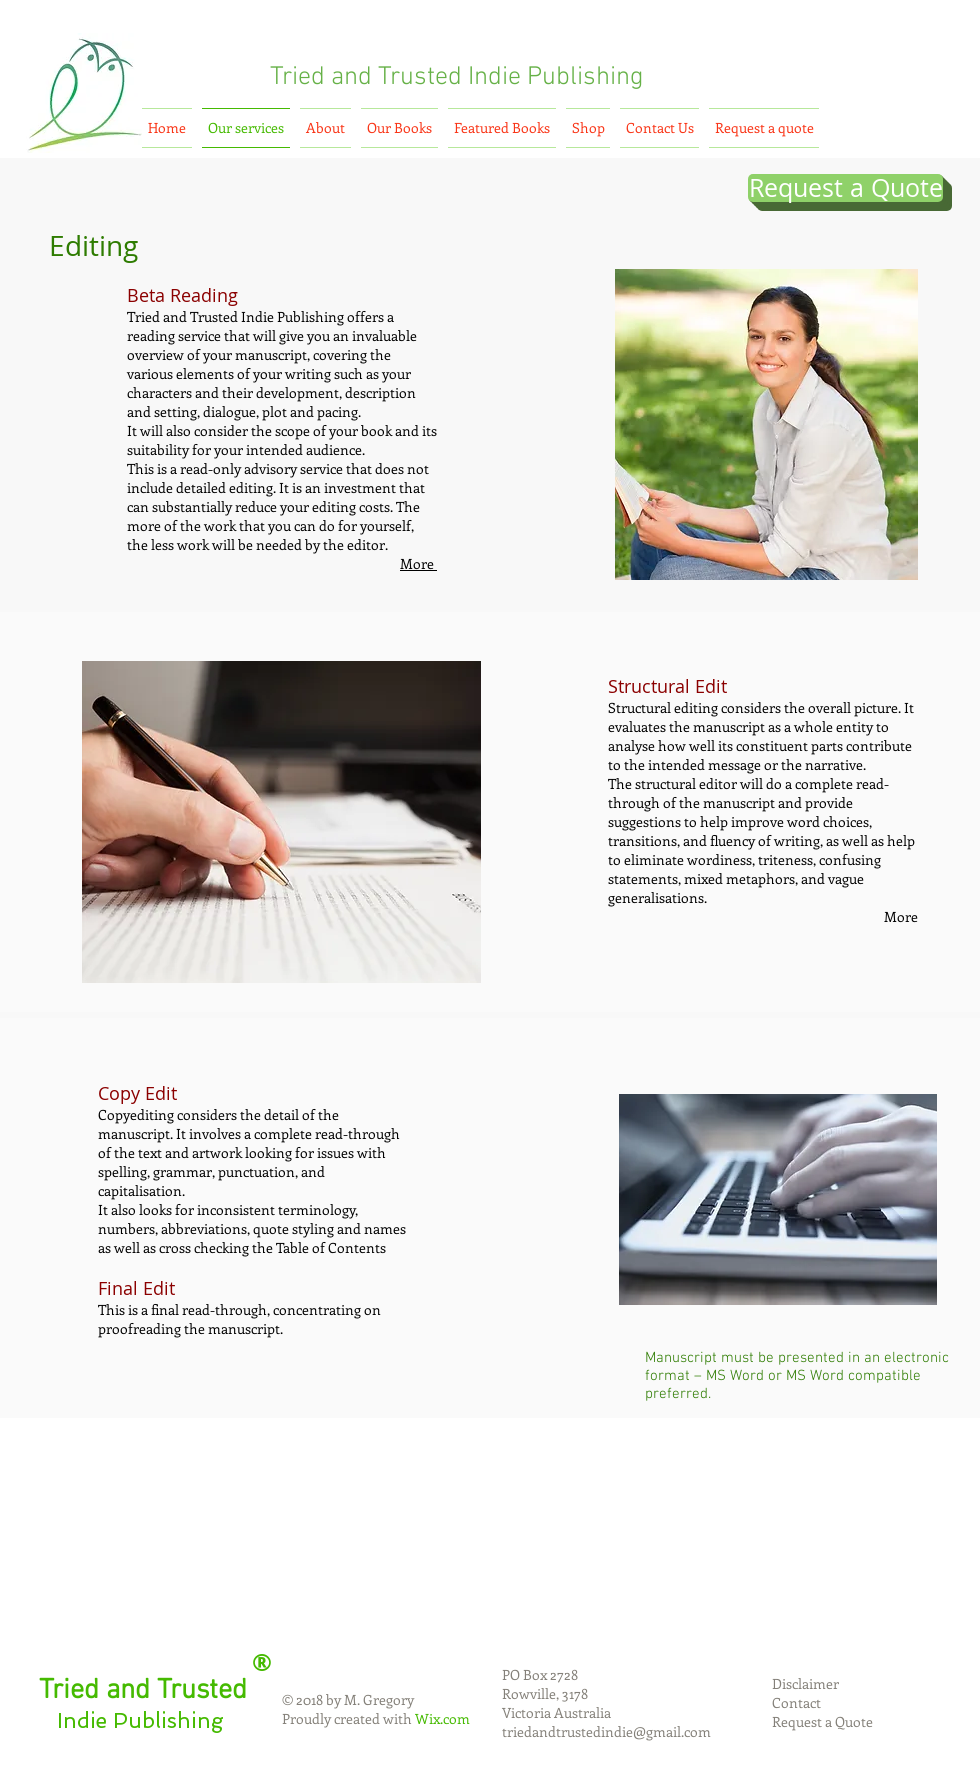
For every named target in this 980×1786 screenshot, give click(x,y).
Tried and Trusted (366, 77)
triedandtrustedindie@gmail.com (606, 1731)
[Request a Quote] (845, 188)
